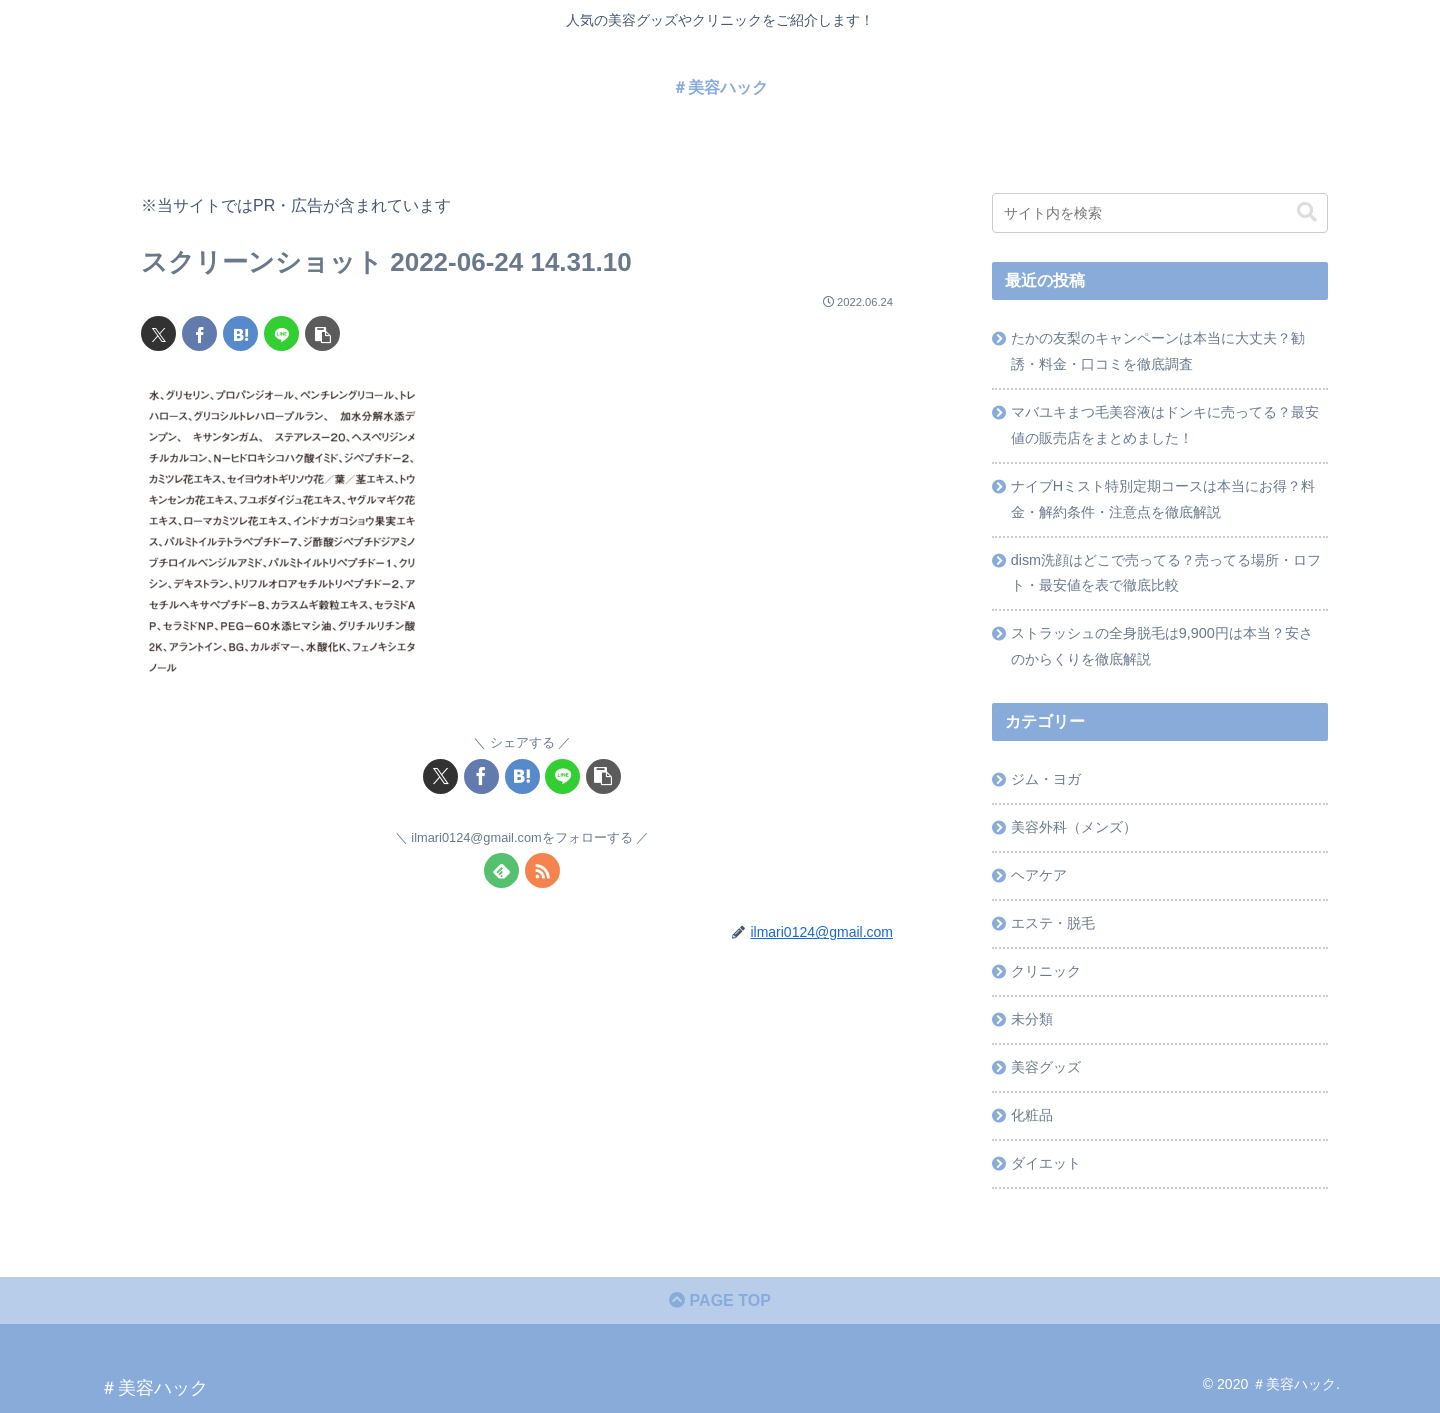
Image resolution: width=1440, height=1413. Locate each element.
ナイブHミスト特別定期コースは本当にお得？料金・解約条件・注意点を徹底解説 (1163, 499)
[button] (322, 333)
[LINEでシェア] (281, 333)
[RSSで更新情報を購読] (542, 870)
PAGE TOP (720, 1300)
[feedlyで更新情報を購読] (501, 870)
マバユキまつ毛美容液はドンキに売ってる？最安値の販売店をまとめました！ (1165, 425)
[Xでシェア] (158, 333)
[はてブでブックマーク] (240, 333)
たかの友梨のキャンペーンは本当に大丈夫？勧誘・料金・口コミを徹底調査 (1158, 351)
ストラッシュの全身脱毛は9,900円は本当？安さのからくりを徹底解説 (1162, 646)
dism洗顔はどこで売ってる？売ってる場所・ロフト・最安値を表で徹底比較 (1166, 573)
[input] (1160, 213)
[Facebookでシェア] (199, 333)
